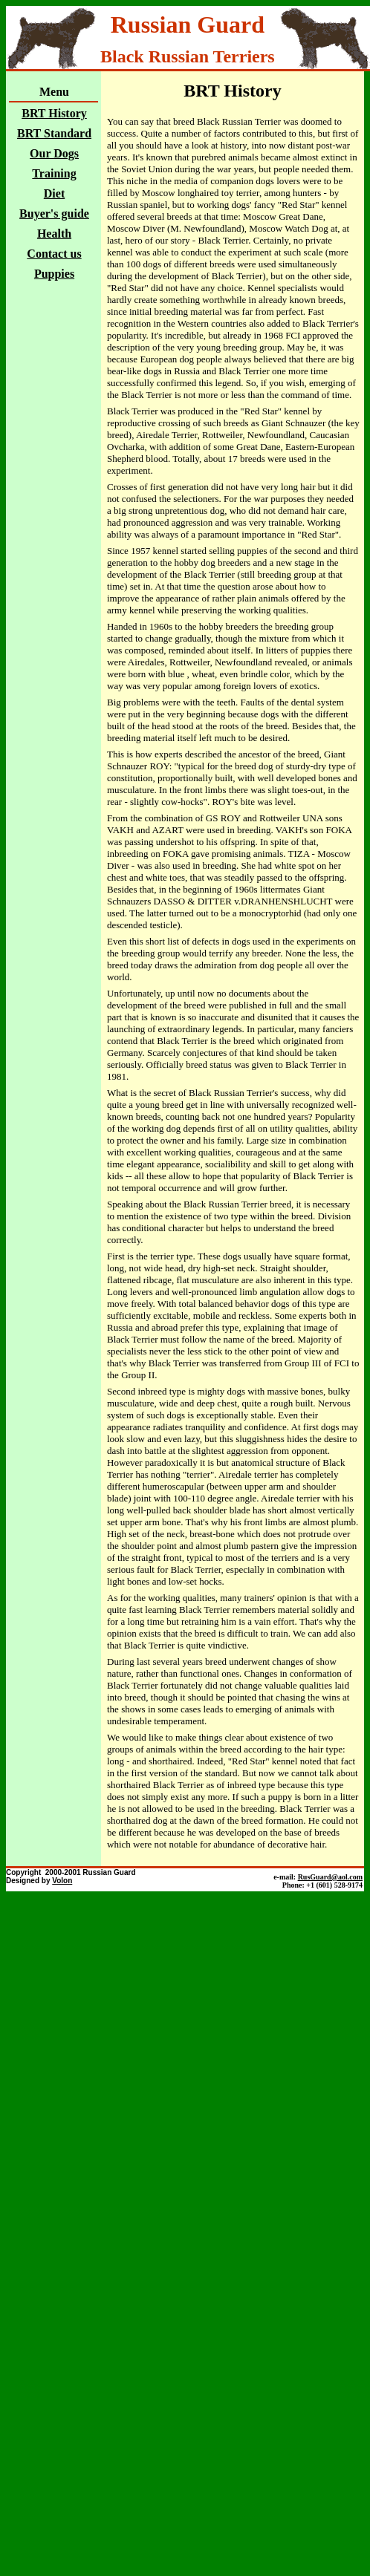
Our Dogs (54, 153)
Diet (54, 193)
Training (54, 173)
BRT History (54, 113)
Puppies (54, 273)
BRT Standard (54, 133)
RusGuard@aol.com (330, 1877)
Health (54, 233)
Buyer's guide (54, 213)
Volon (62, 1880)
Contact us (54, 253)
